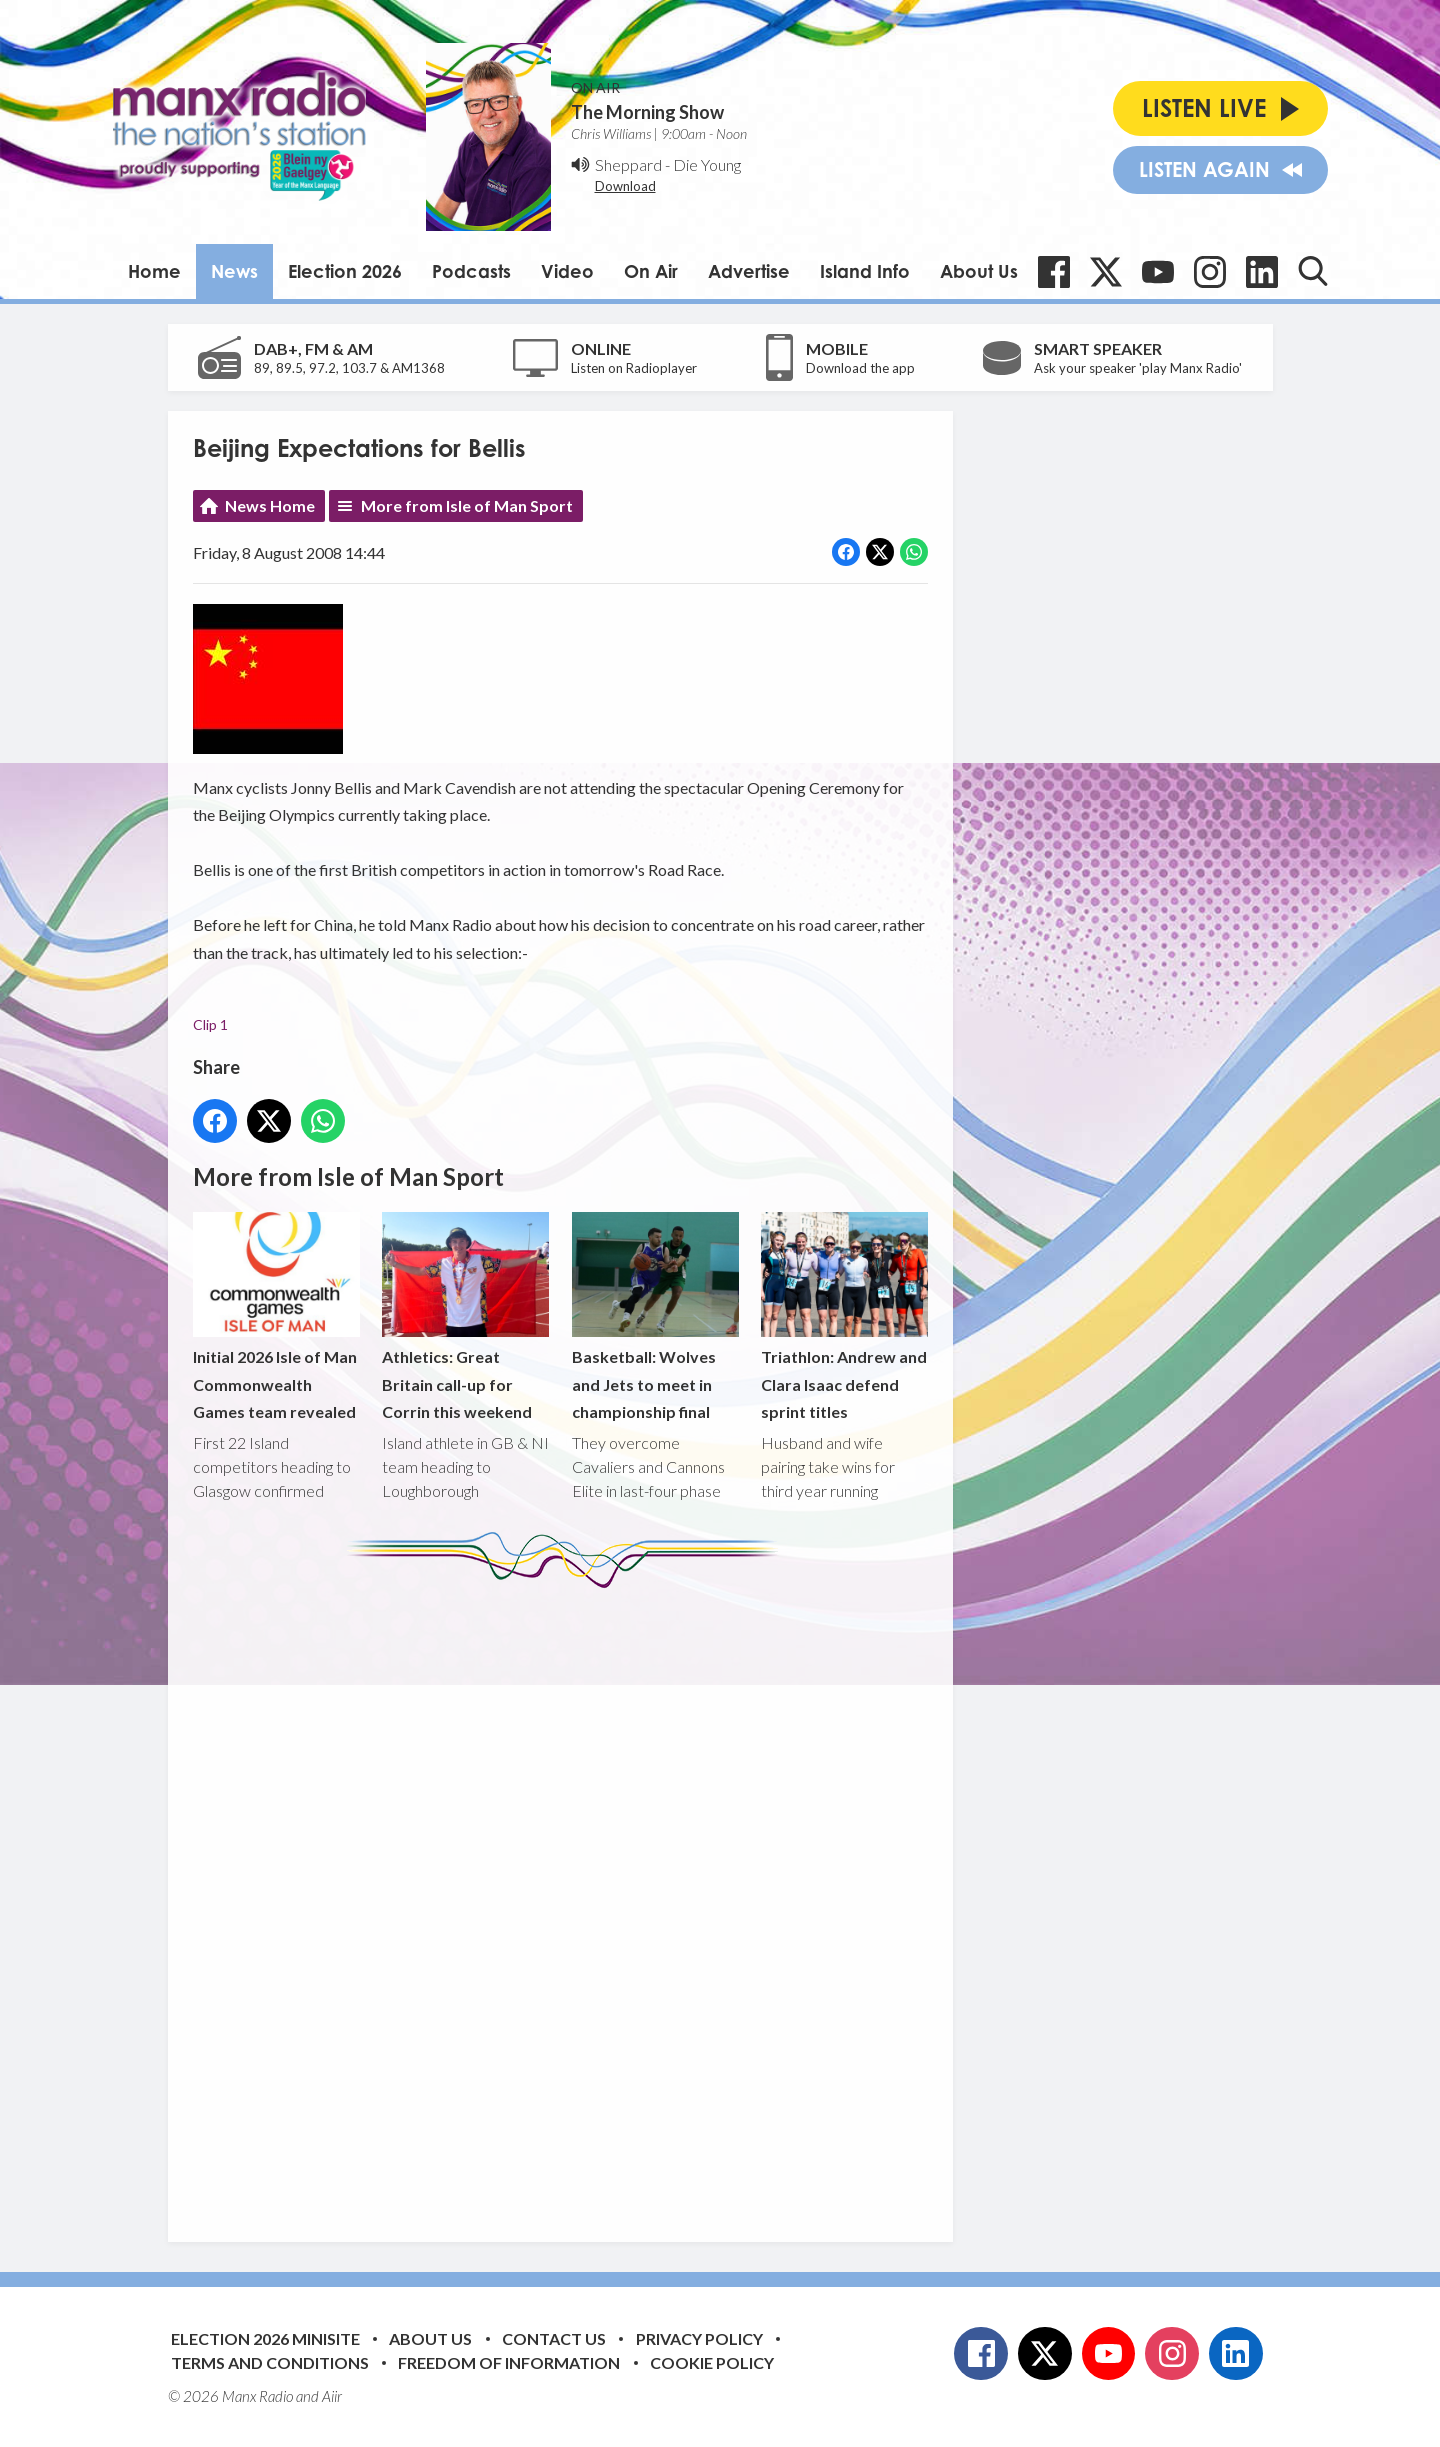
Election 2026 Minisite (265, 2338)
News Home (270, 505)
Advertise (749, 271)
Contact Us (554, 2338)
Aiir (332, 2396)
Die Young (707, 164)
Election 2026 (345, 271)
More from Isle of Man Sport (467, 505)
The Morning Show (647, 112)
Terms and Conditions (270, 2362)
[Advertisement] (568, 1900)
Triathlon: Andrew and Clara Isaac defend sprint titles (843, 1316)
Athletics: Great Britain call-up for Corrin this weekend (465, 1316)
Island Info (865, 271)
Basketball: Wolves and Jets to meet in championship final (654, 1316)
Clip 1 (210, 1025)
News (234, 271)
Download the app (860, 368)
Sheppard (628, 164)
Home (154, 271)
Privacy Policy (699, 2338)
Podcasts (471, 271)
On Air (651, 271)
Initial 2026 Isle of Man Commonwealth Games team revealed (276, 1316)
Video (567, 271)
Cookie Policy (712, 2362)
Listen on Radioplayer (634, 368)
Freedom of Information (509, 2362)
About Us (979, 271)
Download (625, 186)
